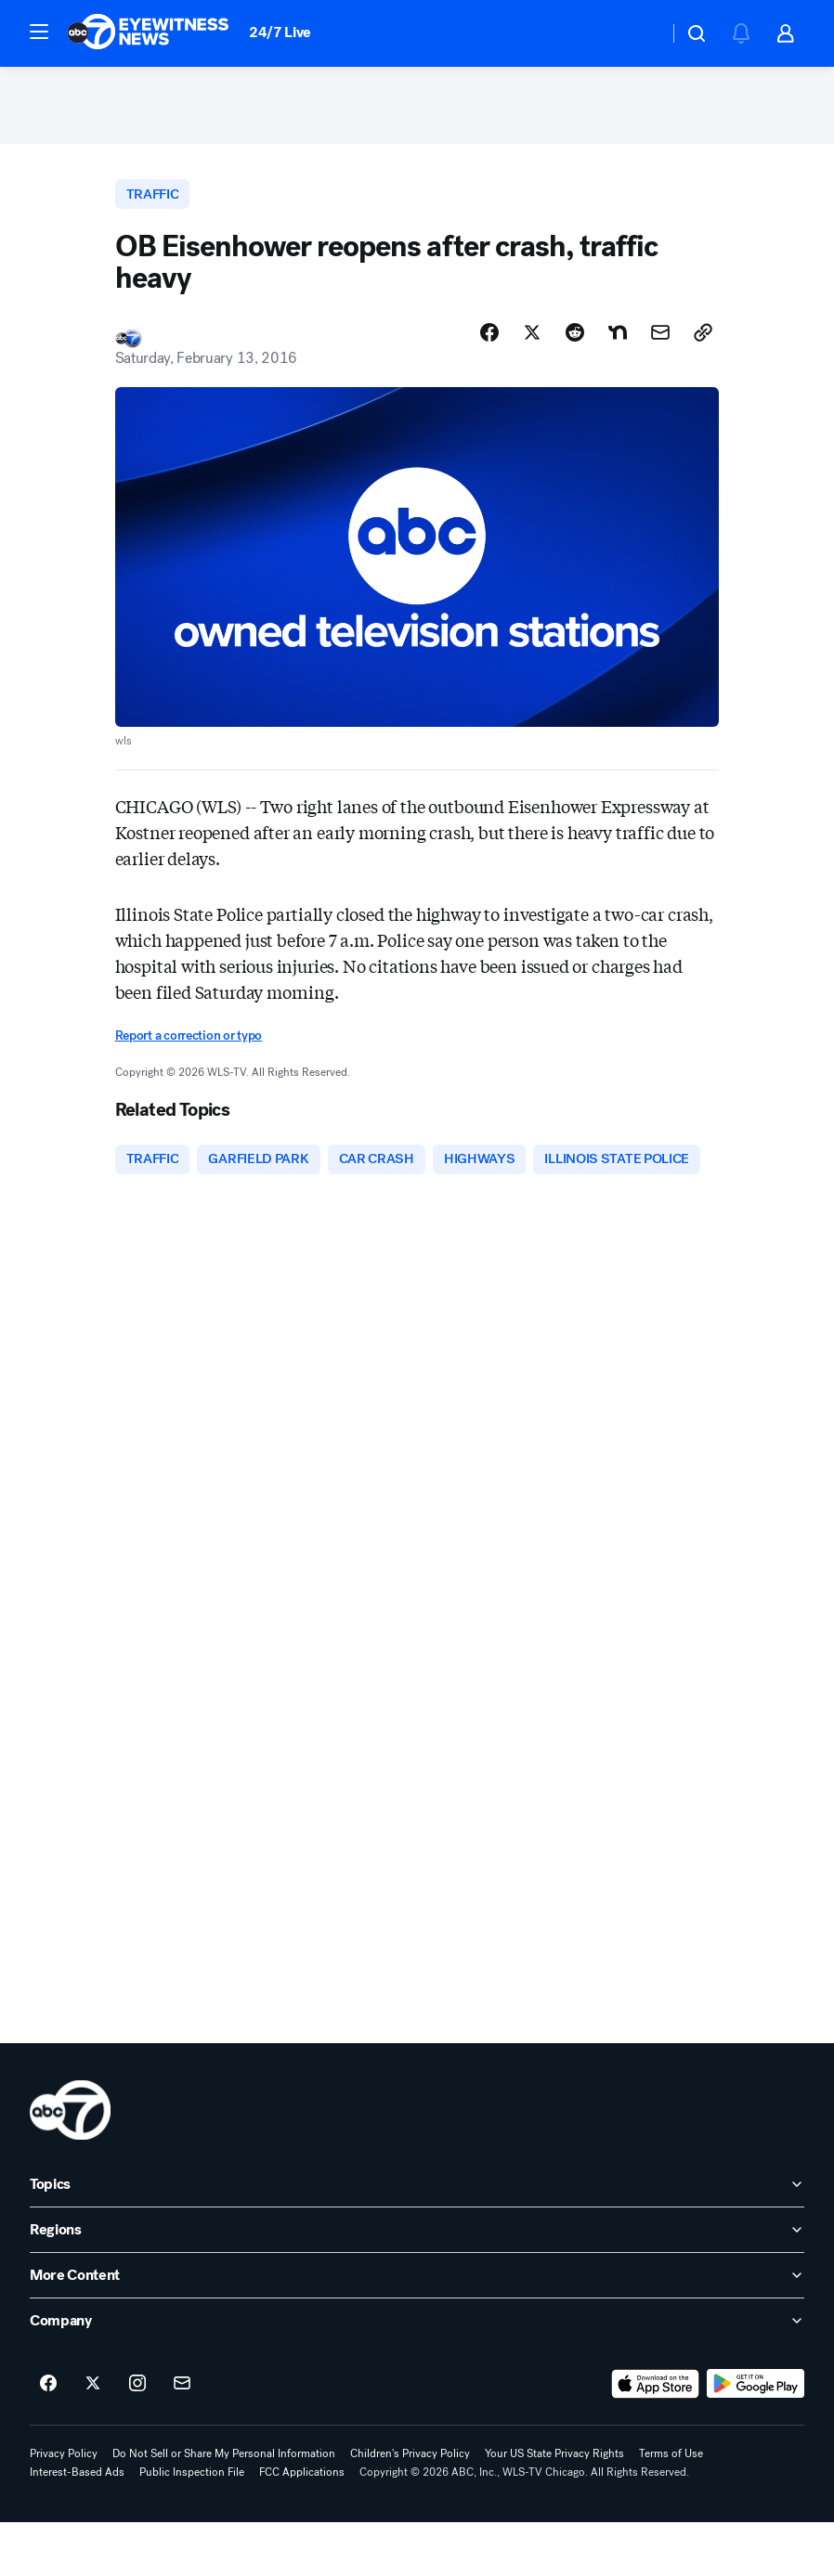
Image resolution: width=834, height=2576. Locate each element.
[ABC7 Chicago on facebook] (48, 2437)
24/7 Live (280, 32)
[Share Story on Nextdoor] (617, 340)
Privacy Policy (64, 2507)
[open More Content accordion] (417, 2329)
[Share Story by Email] (660, 340)
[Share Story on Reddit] (575, 340)
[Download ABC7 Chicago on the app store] (655, 2438)
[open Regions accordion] (417, 2283)
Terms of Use (671, 2507)
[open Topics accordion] (417, 2238)
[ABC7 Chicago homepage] (148, 33)
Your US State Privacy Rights (554, 2507)
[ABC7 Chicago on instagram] (137, 2437)
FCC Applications (302, 2525)
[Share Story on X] (532, 340)
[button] (39, 31)
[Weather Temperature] (639, 33)
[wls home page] (70, 2164)
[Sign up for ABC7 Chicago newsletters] (182, 2437)
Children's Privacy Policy (410, 2507)
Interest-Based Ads (77, 2525)
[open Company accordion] (417, 2374)
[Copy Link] (703, 340)
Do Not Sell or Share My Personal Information (223, 2507)
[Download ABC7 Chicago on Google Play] (755, 2438)
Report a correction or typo (188, 1044)
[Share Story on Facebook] (489, 340)
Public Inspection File (191, 2525)
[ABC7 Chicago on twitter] (92, 2437)
